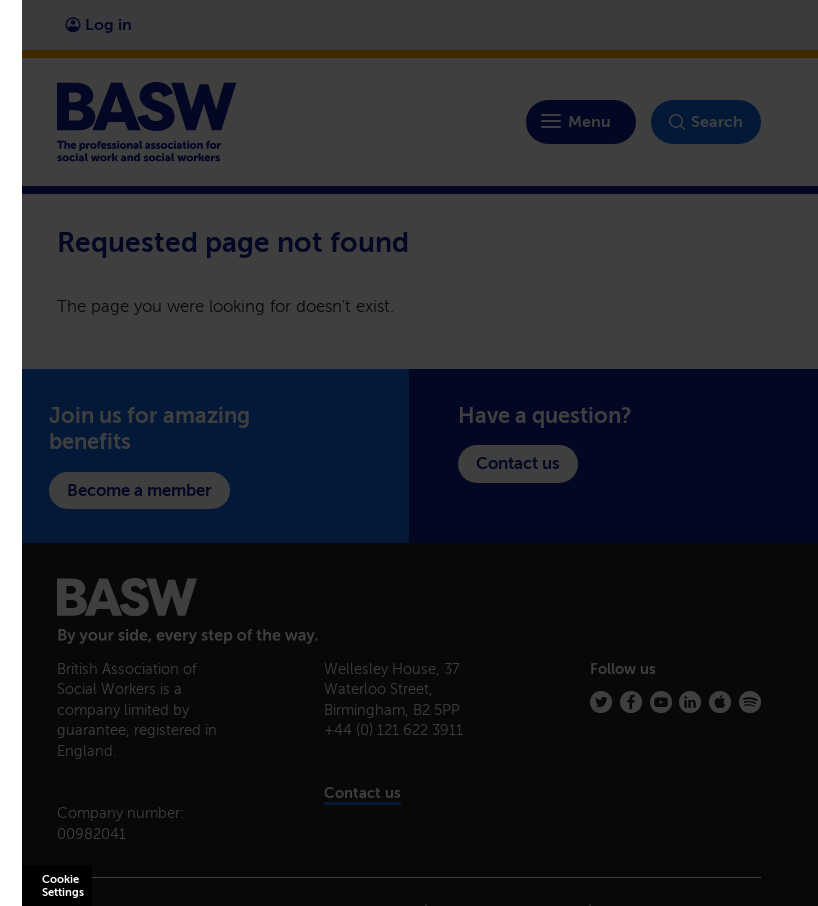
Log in (98, 24)
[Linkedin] (690, 702)
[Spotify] (750, 702)
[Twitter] (601, 702)
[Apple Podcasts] (720, 702)
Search (706, 122)
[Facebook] (631, 702)
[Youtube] (661, 702)
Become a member (139, 490)
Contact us (518, 463)
